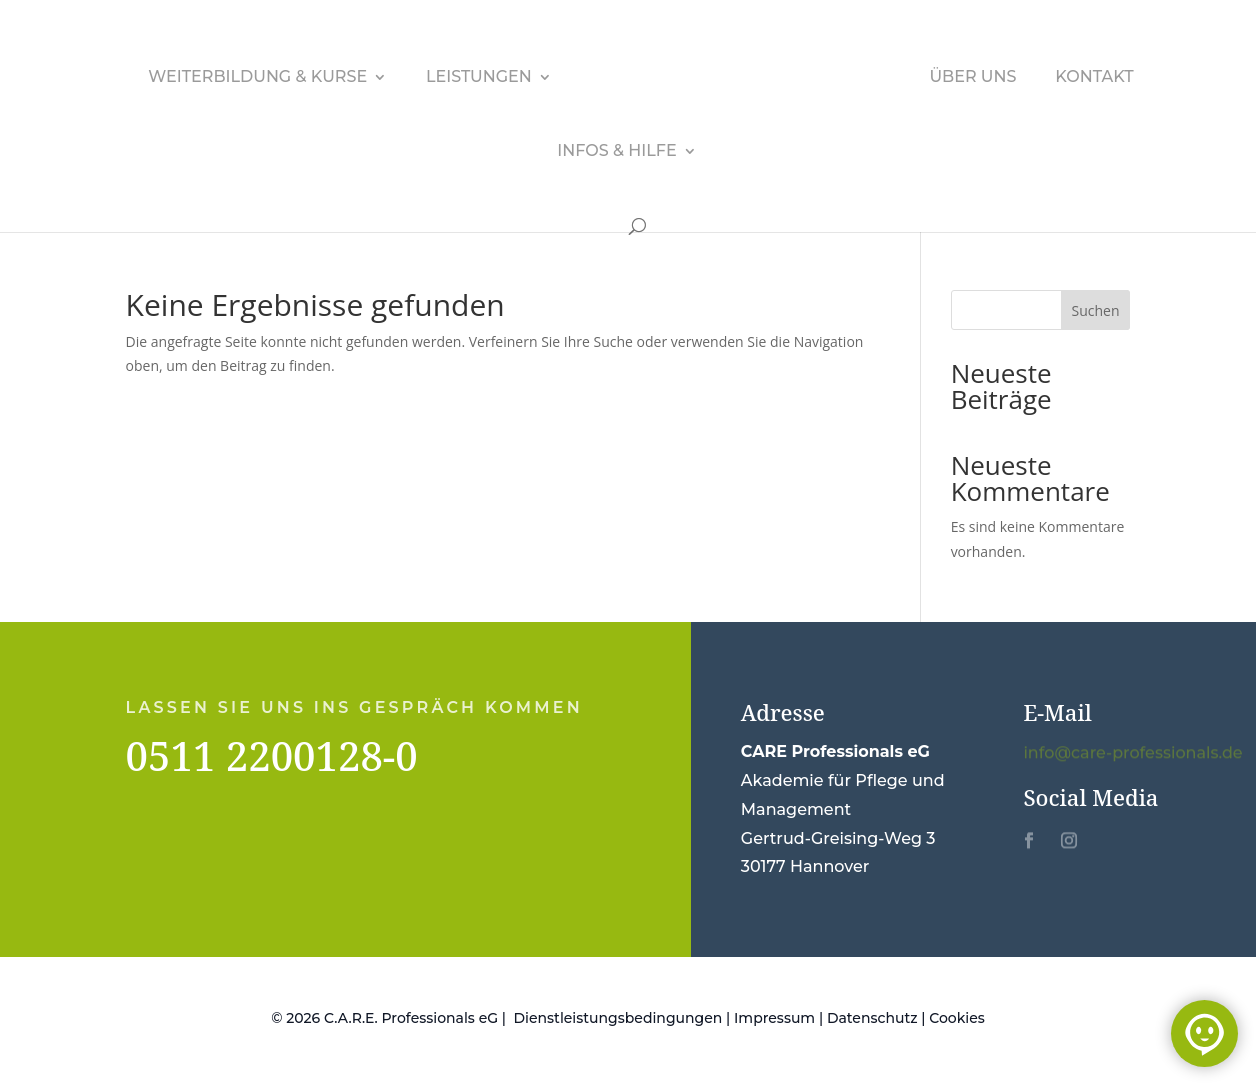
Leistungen (479, 78)
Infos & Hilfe (616, 152)
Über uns (972, 78)
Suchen (1096, 310)
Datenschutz (872, 1018)
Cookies (957, 1018)
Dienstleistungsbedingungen (618, 1018)
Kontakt (1094, 78)
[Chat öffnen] (1204, 1033)
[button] (44, 1041)
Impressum (774, 1018)
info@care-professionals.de (1132, 753)
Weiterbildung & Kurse (257, 78)
